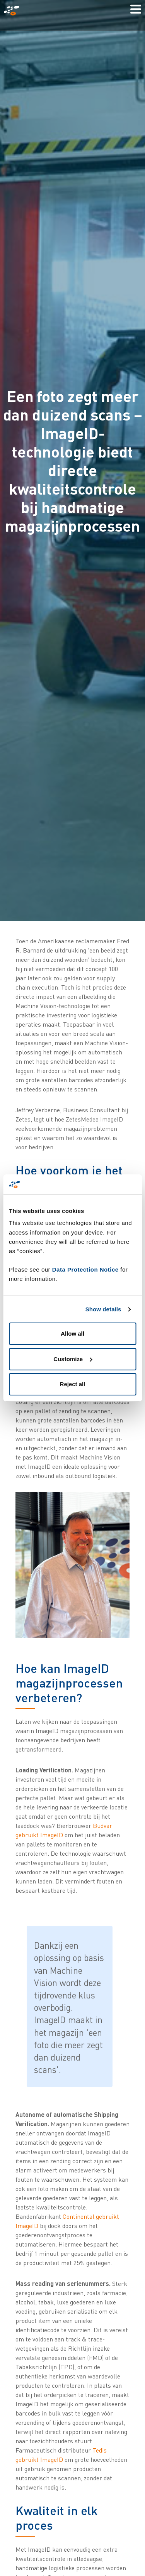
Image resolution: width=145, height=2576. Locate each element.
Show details (103, 1309)
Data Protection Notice (85, 1269)
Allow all (72, 1333)
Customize (72, 1359)
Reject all (72, 1384)
